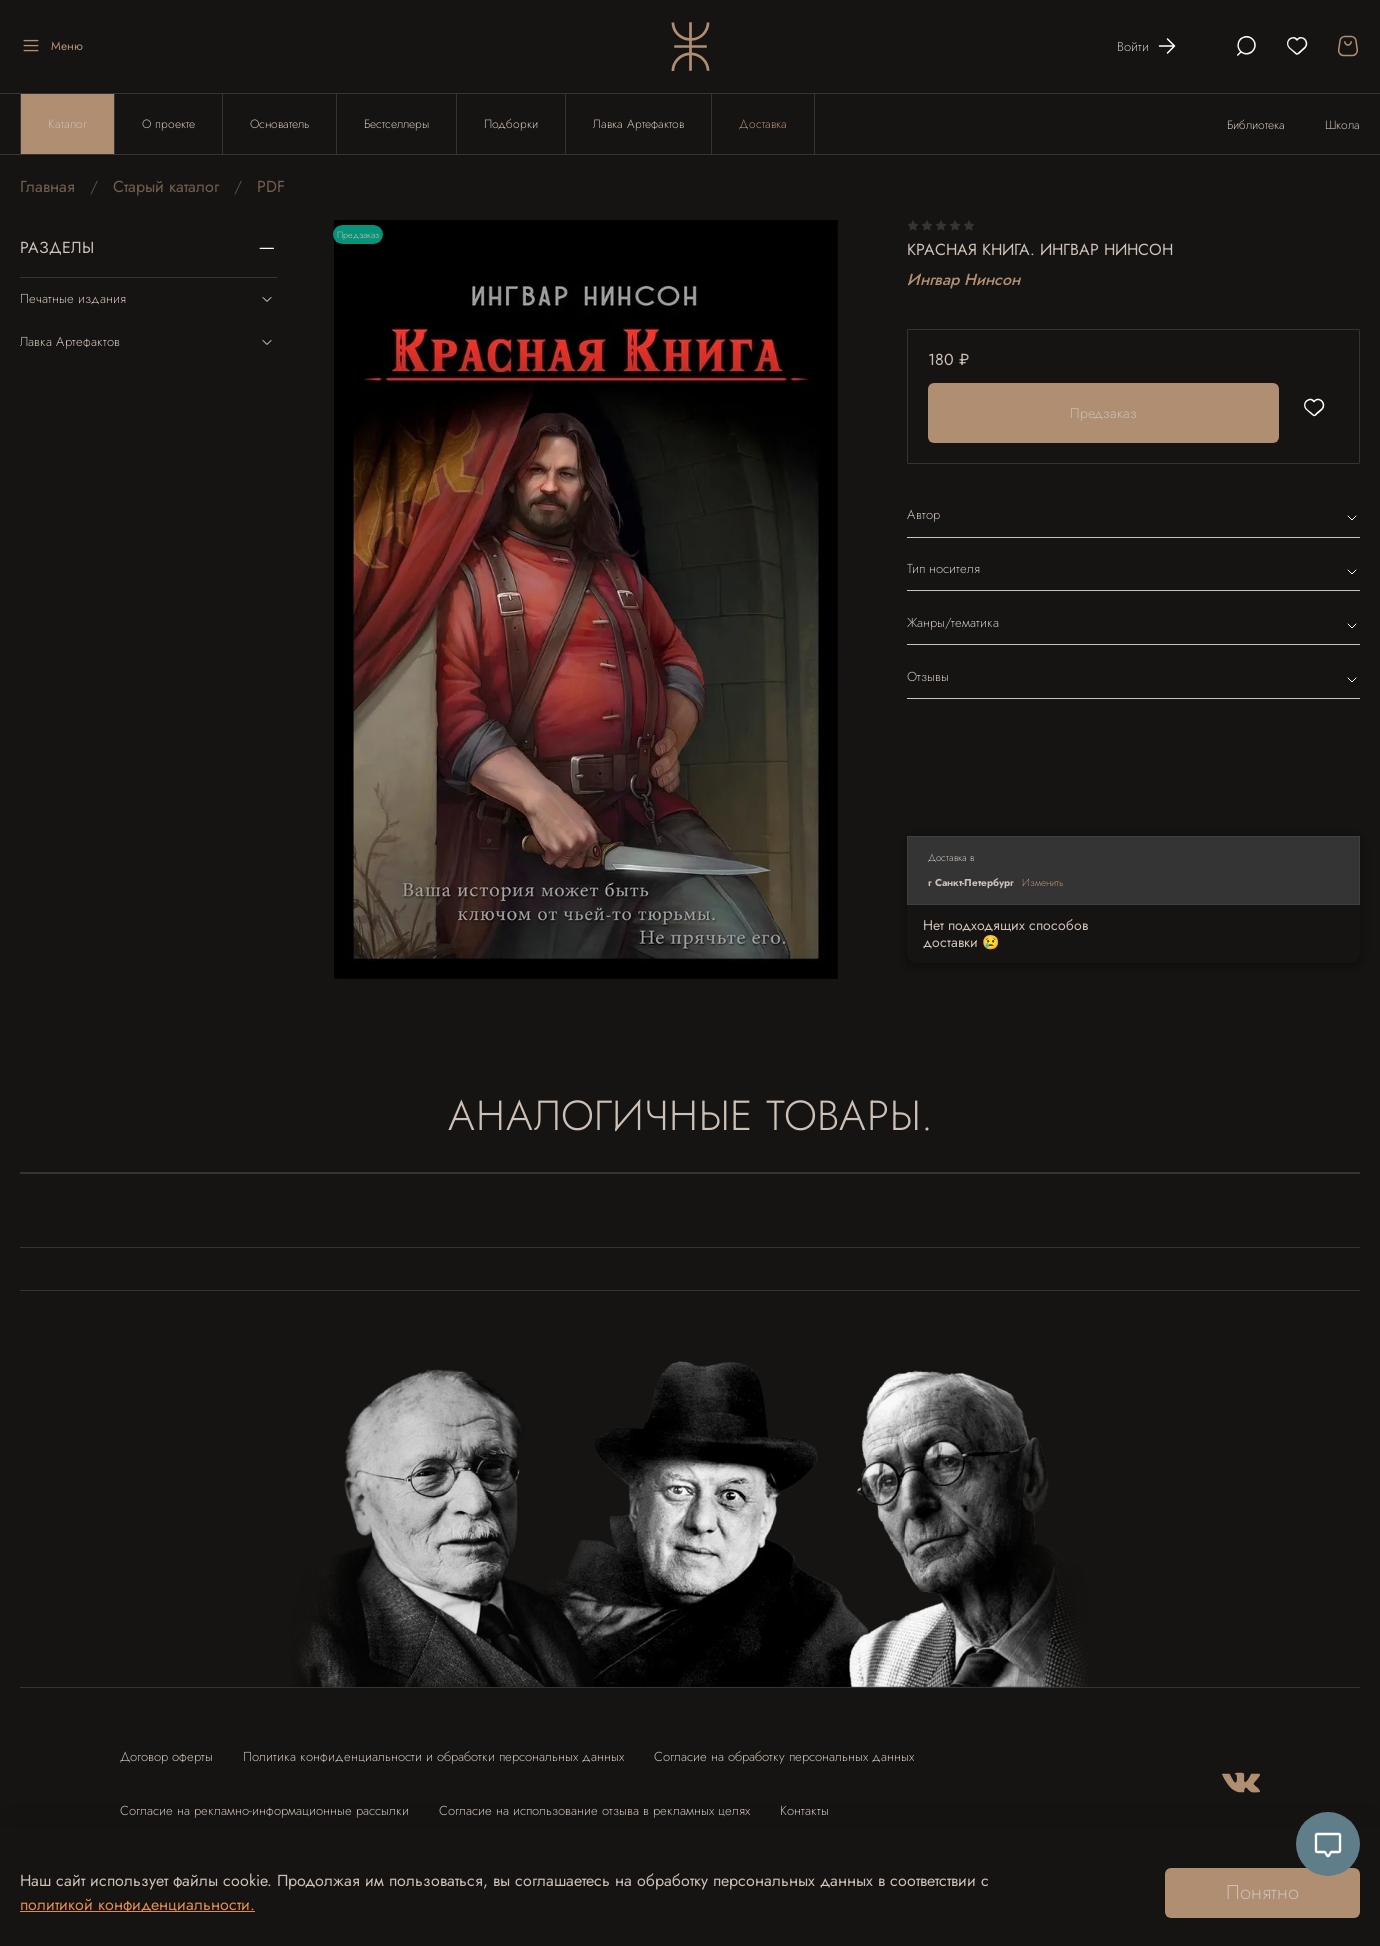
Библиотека (1256, 125)
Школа (1342, 125)
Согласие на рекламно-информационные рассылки (264, 1810)
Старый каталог (166, 186)
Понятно (1262, 1892)
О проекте (168, 124)
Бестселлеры (396, 124)
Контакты (804, 1810)
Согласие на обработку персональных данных (784, 1756)
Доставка (763, 124)
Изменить (1043, 882)
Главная (47, 186)
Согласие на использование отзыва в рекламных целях (594, 1810)
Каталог (67, 124)
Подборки (511, 124)
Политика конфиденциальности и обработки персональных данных (433, 1756)
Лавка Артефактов (638, 124)
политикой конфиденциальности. (137, 1904)
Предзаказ (1103, 413)
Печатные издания (148, 299)
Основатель (279, 124)
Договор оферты (166, 1756)
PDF (271, 186)
